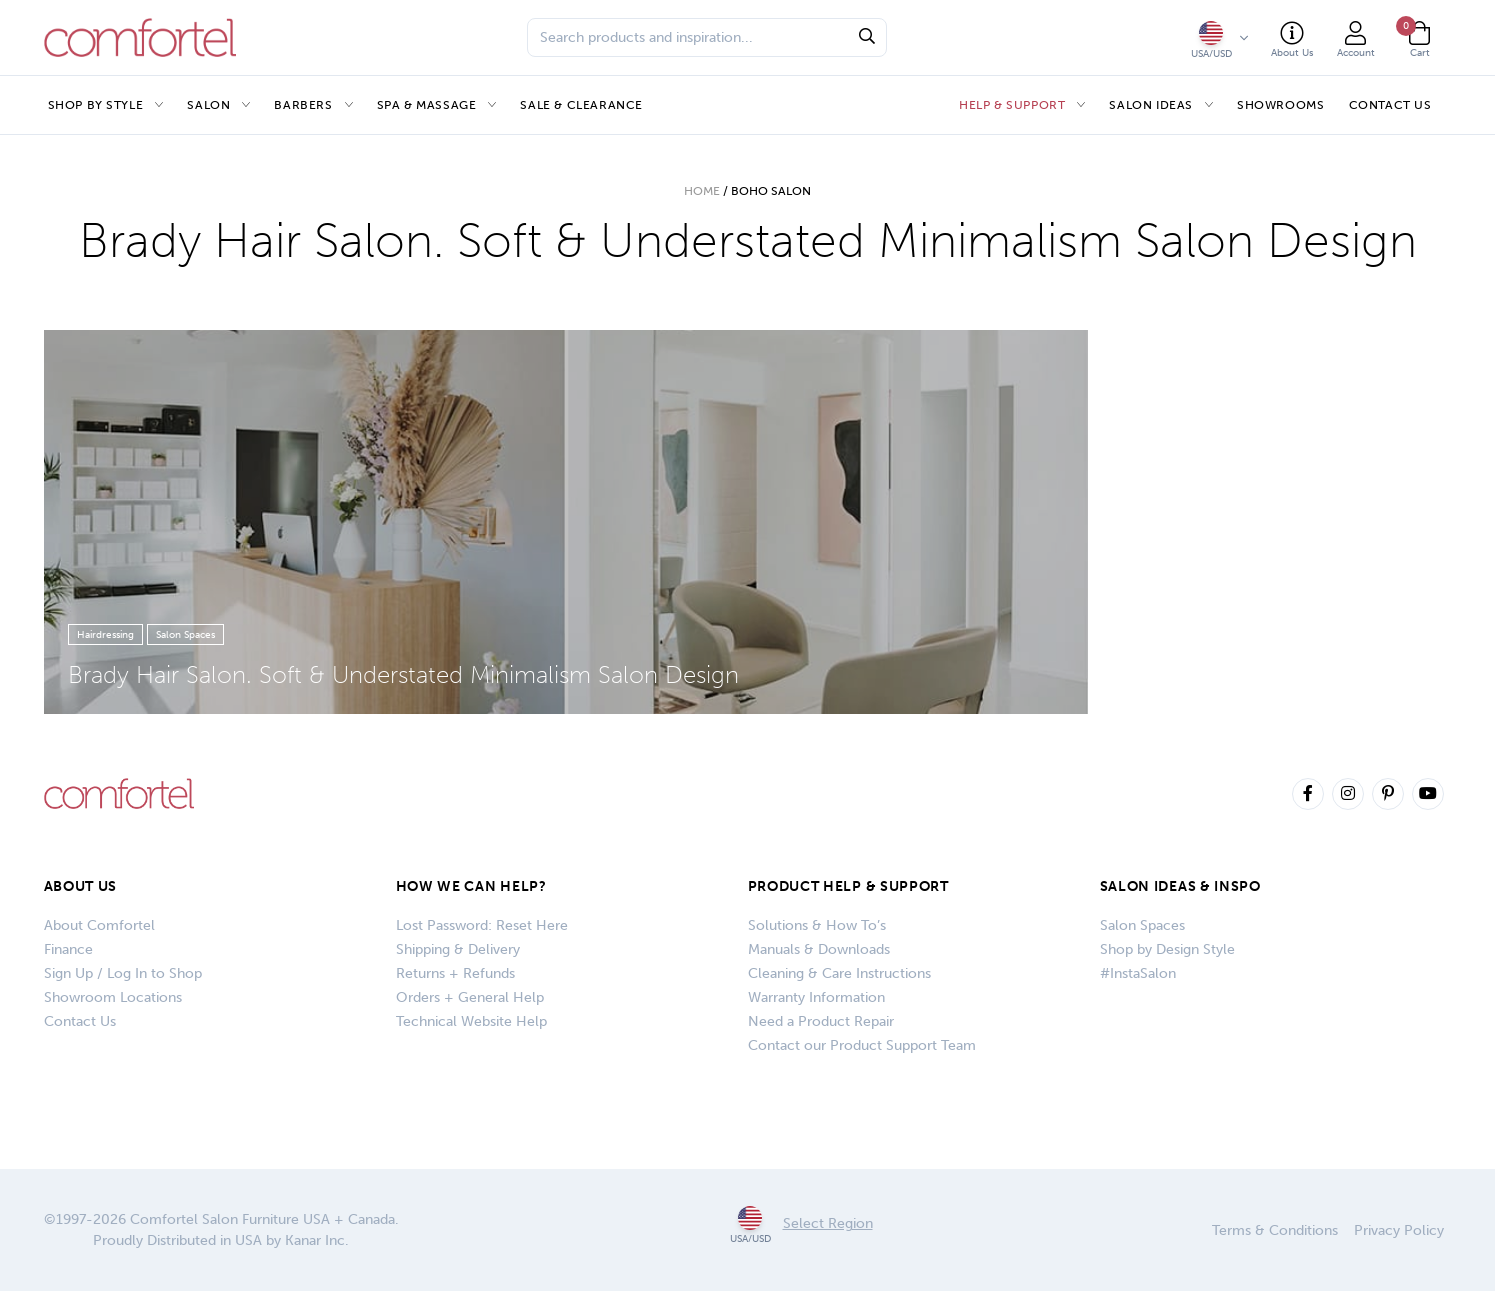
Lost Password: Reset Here (482, 925)
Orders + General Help (470, 997)
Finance (68, 949)
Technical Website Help (471, 1021)
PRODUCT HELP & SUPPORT (848, 886)
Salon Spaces (1142, 925)
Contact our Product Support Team (862, 1045)
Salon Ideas (1151, 105)
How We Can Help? (471, 886)
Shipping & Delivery (458, 949)
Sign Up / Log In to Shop (123, 973)
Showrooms (1280, 105)
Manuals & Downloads (819, 949)
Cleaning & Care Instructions (839, 973)
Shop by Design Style (1167, 949)
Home (702, 191)
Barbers (303, 105)
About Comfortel (99, 925)
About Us (81, 886)
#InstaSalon (1138, 973)
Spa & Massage (427, 105)
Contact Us (1390, 105)
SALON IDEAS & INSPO (1180, 886)
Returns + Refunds (455, 973)
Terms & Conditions (1275, 1230)
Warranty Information (816, 997)
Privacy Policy (1399, 1230)
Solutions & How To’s (817, 925)
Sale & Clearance (581, 105)
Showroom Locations (113, 997)
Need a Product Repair (821, 1021)
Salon (208, 105)
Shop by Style (96, 105)
